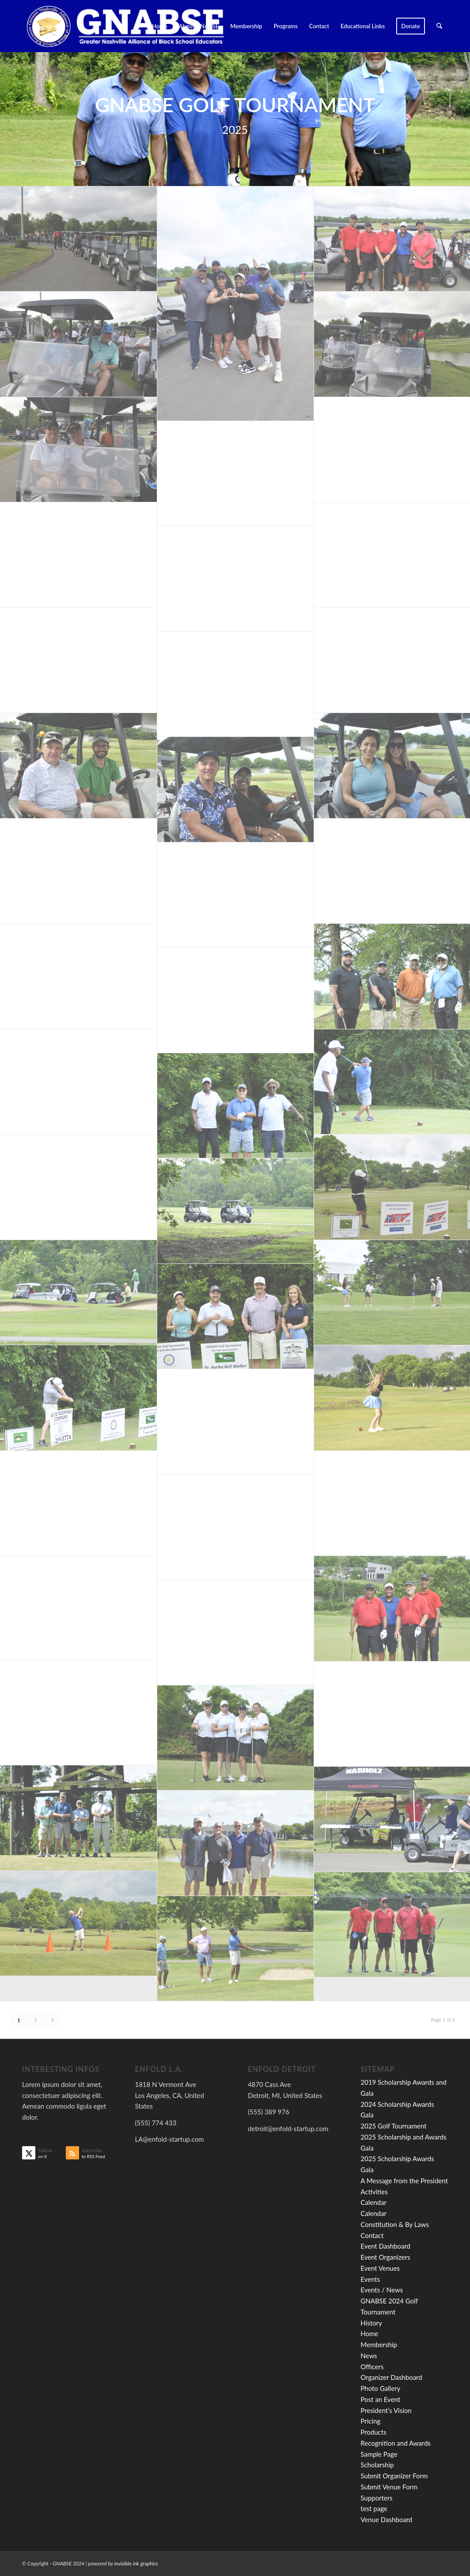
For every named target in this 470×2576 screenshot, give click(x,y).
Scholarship (377, 2465)
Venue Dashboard (386, 2519)
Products (373, 2432)
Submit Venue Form (388, 2487)
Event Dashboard (385, 2246)
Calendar (373, 2202)
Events (370, 2279)
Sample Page (378, 2454)
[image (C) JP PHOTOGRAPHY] (78, 239)
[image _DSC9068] (78, 1608)
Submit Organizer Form (394, 2476)
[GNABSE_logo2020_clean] (125, 26)
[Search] (439, 26)
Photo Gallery (380, 2388)
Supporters (376, 2498)
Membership (378, 2344)
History (371, 2323)
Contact (371, 2235)
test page (373, 2508)
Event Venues (380, 2268)
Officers (371, 2367)
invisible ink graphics (136, 2563)
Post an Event (380, 2399)
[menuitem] (159, 26)
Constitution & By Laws (394, 2224)
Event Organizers (385, 2257)
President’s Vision (385, 2410)
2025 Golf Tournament (393, 2126)
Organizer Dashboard (391, 2377)
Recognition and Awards (395, 2443)
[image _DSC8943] (236, 303)
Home (369, 2333)
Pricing (370, 2421)
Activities (373, 2192)
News (368, 2356)
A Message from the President (404, 2181)
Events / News (381, 2290)
